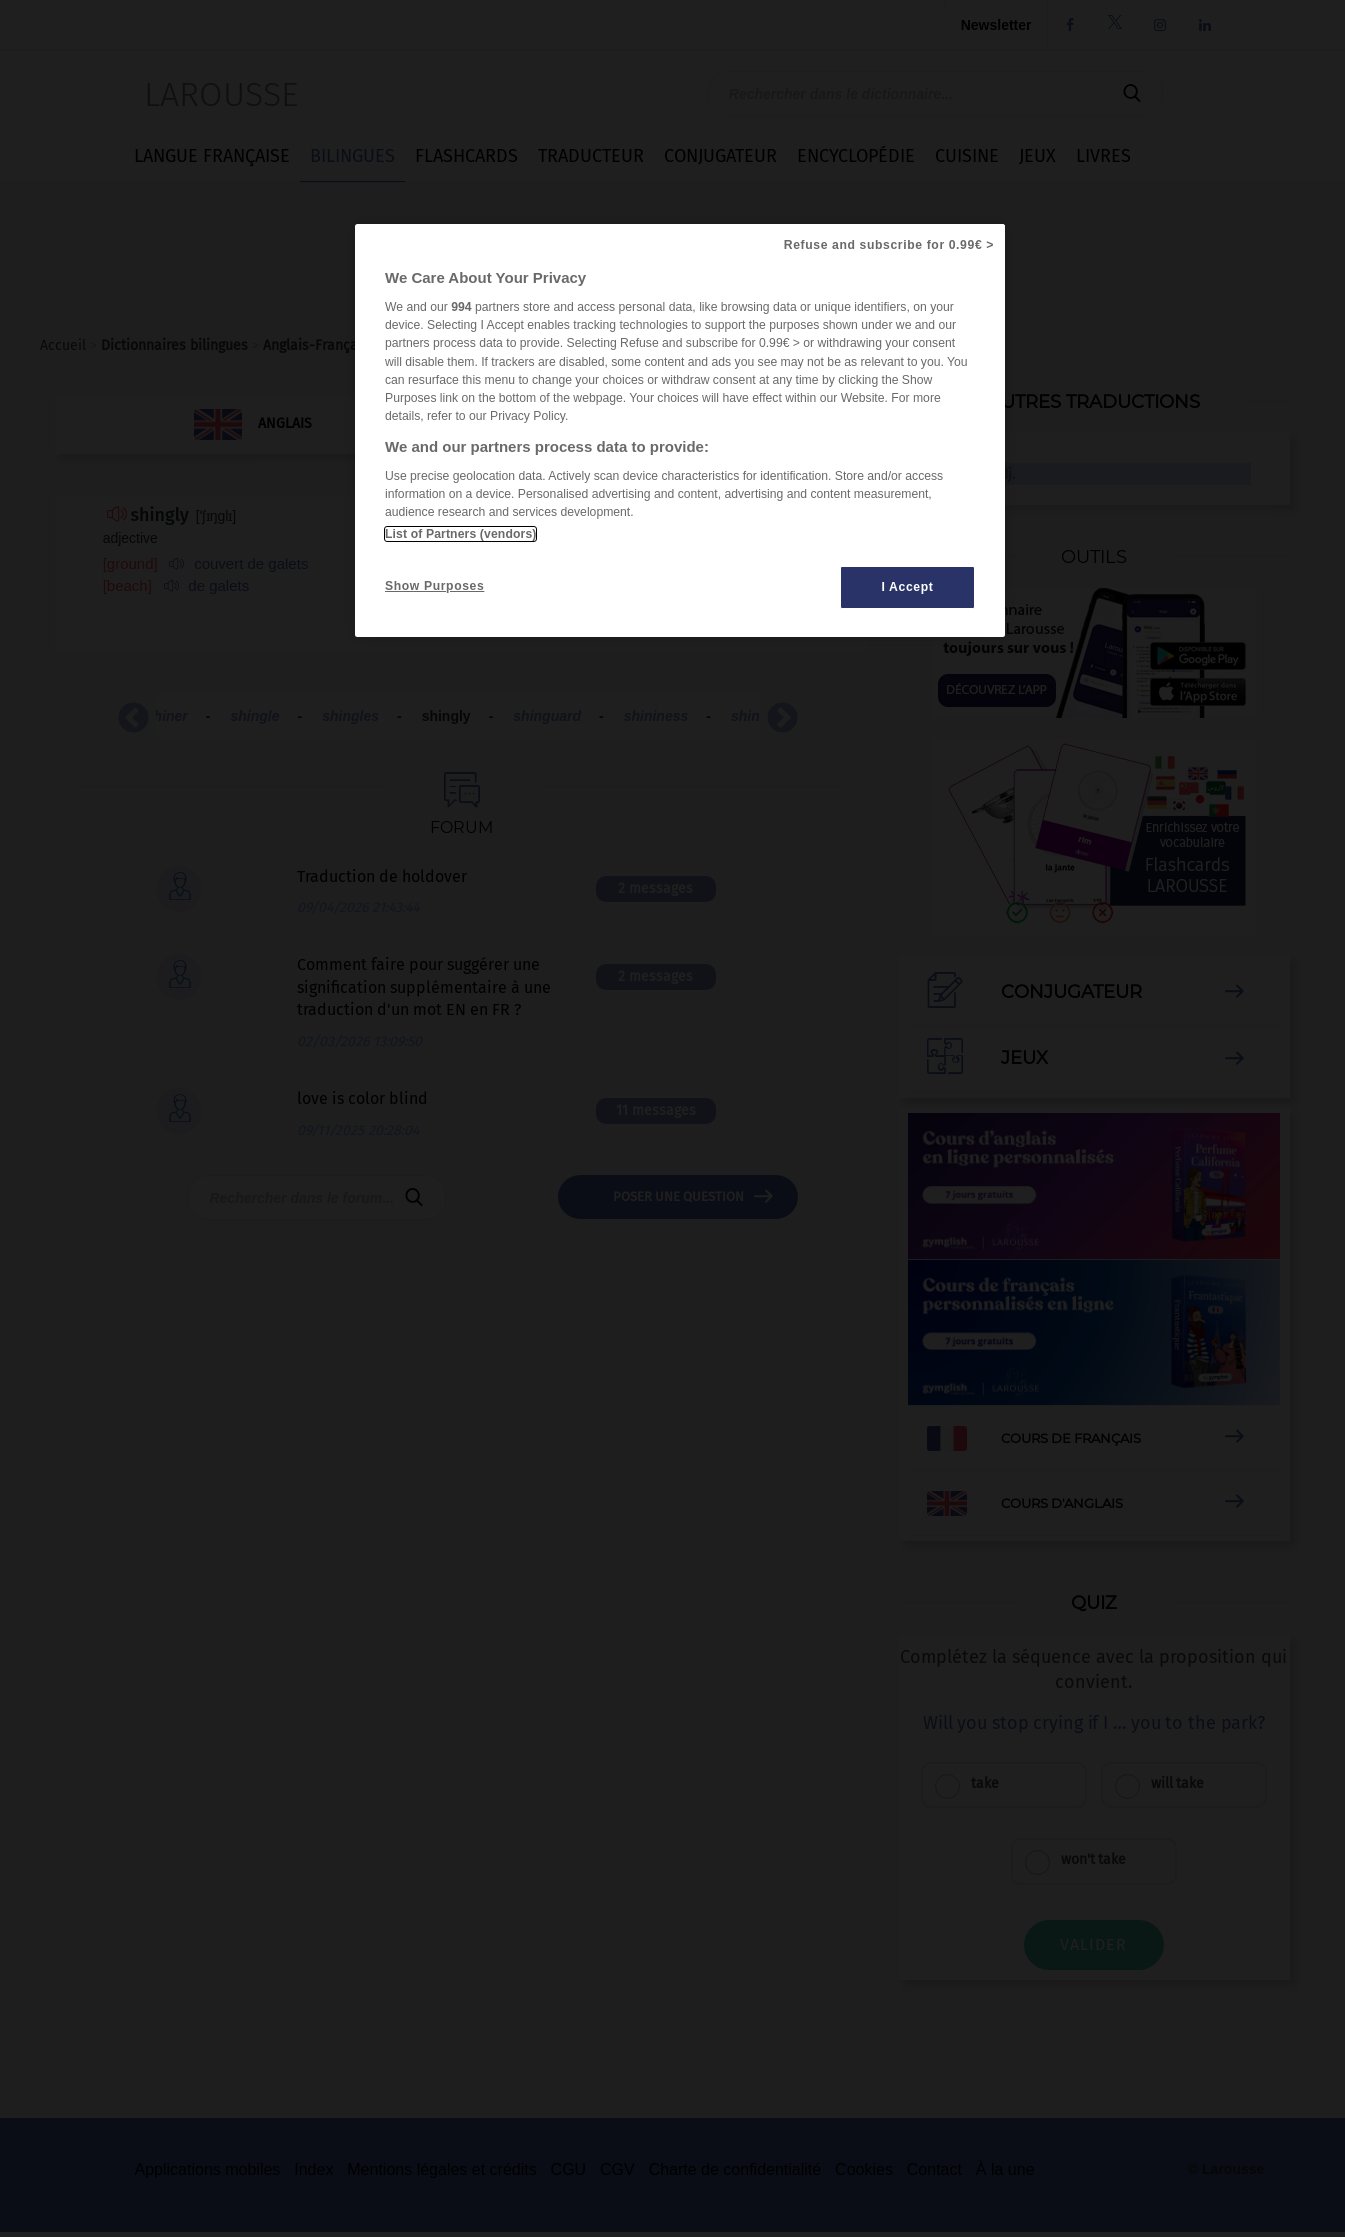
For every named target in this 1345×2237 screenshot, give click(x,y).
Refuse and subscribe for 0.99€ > (889, 245)
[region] (680, 430)
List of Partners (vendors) (460, 534)
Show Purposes (434, 586)
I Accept (908, 587)
